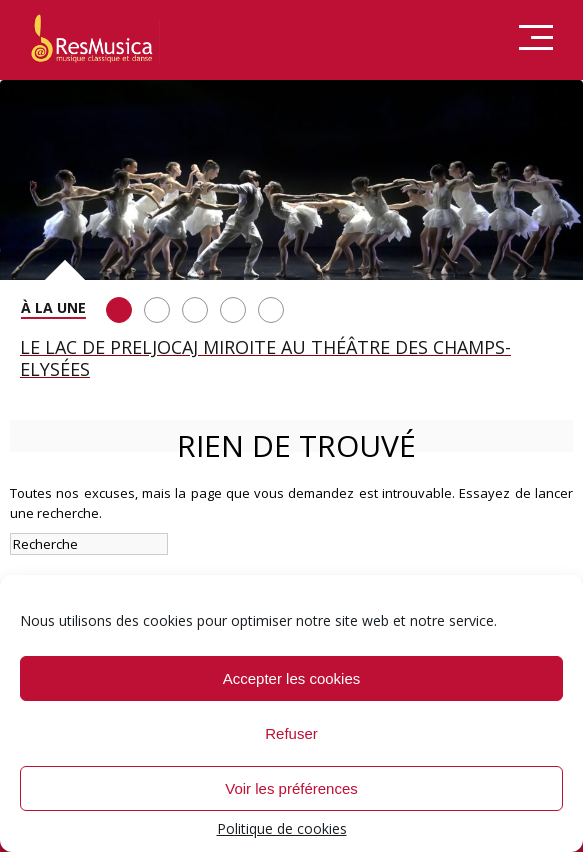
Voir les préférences (291, 788)
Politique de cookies (282, 828)
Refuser (291, 733)
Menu (536, 39)
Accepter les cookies (292, 678)
